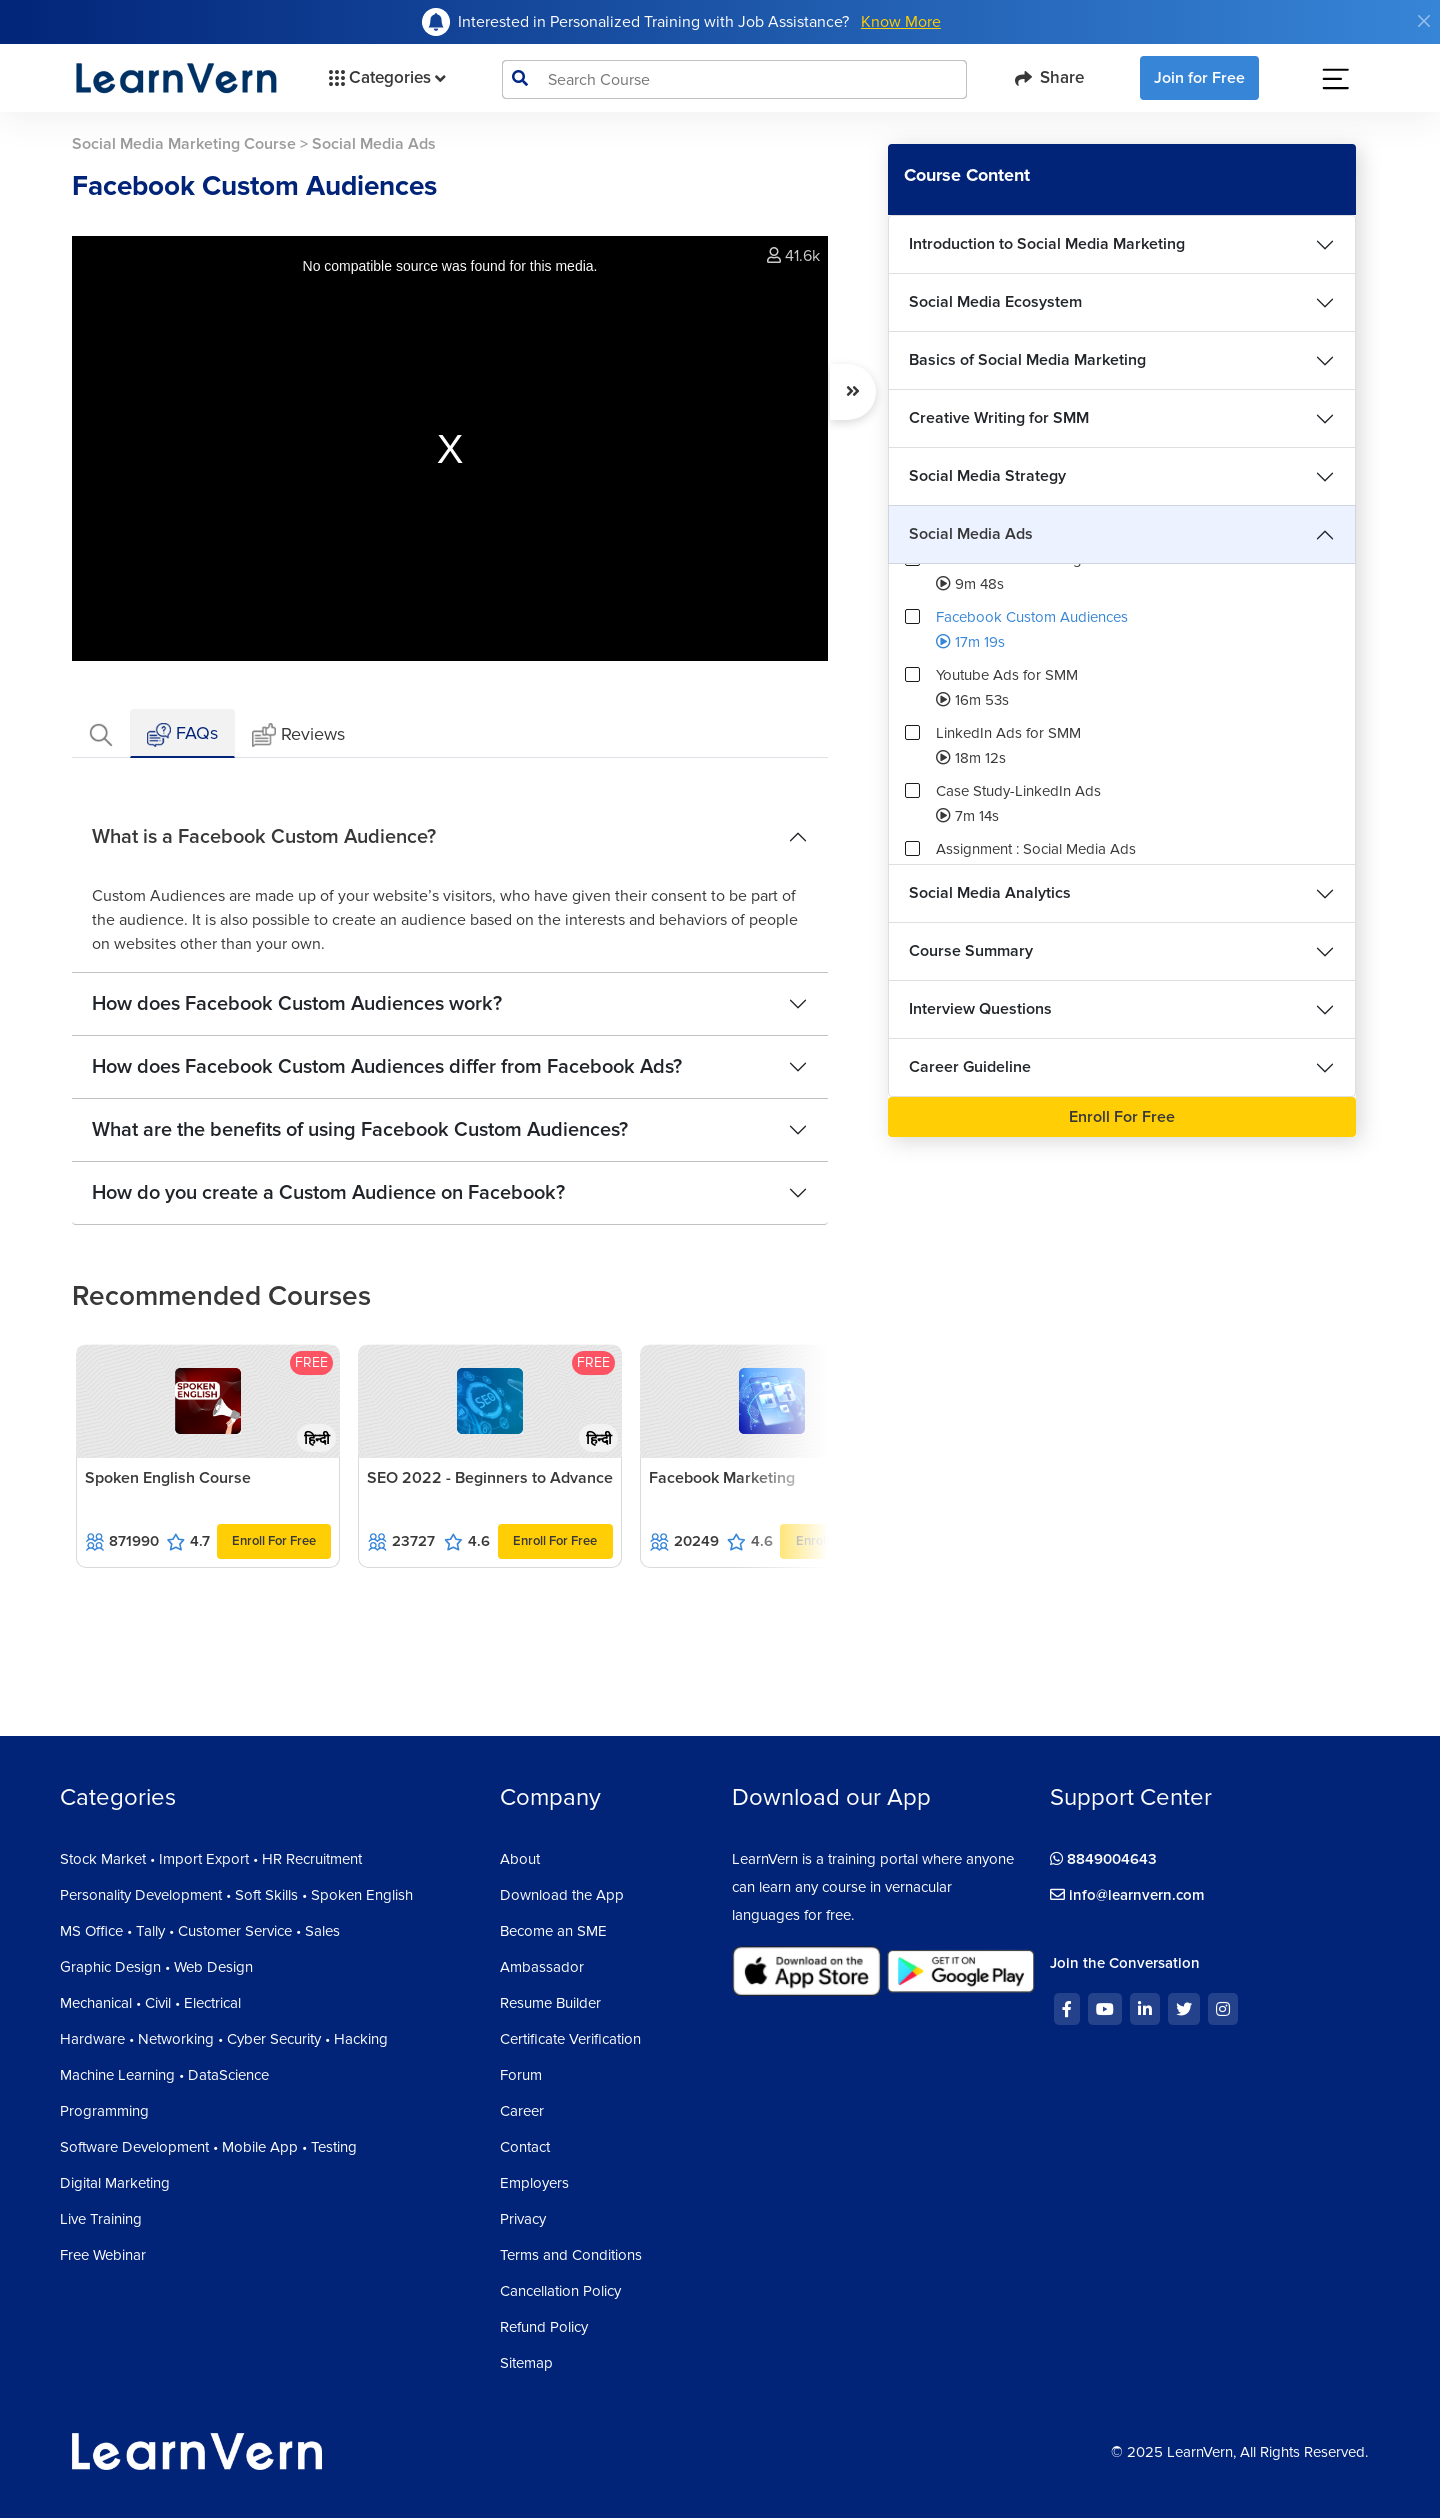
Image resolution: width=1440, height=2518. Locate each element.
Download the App (562, 1895)
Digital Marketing (115, 2183)
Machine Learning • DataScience (164, 2075)
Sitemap (526, 2363)
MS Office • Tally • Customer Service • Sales (200, 1931)
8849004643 (1103, 1859)
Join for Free (1199, 78)
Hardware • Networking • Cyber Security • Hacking (224, 2039)
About (520, 1859)
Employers (534, 2183)
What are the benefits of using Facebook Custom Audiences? (360, 1130)
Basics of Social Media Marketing (1027, 360)
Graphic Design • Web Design (156, 1967)
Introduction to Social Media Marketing (1047, 244)
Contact (525, 2147)
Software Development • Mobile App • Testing (208, 2147)
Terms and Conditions (571, 2255)
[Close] (1424, 21)
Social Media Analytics (990, 893)
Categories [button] (385, 78)
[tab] (101, 733)
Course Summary (971, 951)
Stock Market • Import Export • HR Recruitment (211, 1859)
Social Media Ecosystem (995, 302)
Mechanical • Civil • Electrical (150, 2003)
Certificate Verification (570, 2039)
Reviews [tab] (298, 735)
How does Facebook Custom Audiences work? (297, 1004)
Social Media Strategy (987, 476)
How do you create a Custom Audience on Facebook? (328, 1193)
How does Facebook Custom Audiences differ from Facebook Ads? (387, 1067)
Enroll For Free (274, 1541)
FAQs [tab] (182, 734)
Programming (104, 2111)
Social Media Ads (971, 534)
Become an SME (553, 1931)
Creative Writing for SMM (999, 418)
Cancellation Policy (560, 2291)
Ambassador (542, 1967)
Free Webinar (103, 2255)
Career (522, 2111)
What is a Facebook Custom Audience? (264, 837)
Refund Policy (544, 2327)
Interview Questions (980, 1009)
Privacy (523, 2219)
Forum (521, 2075)
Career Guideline (970, 1067)
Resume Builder (550, 2003)
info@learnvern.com (1127, 1895)
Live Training (101, 2219)
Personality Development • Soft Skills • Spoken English (236, 1895)
